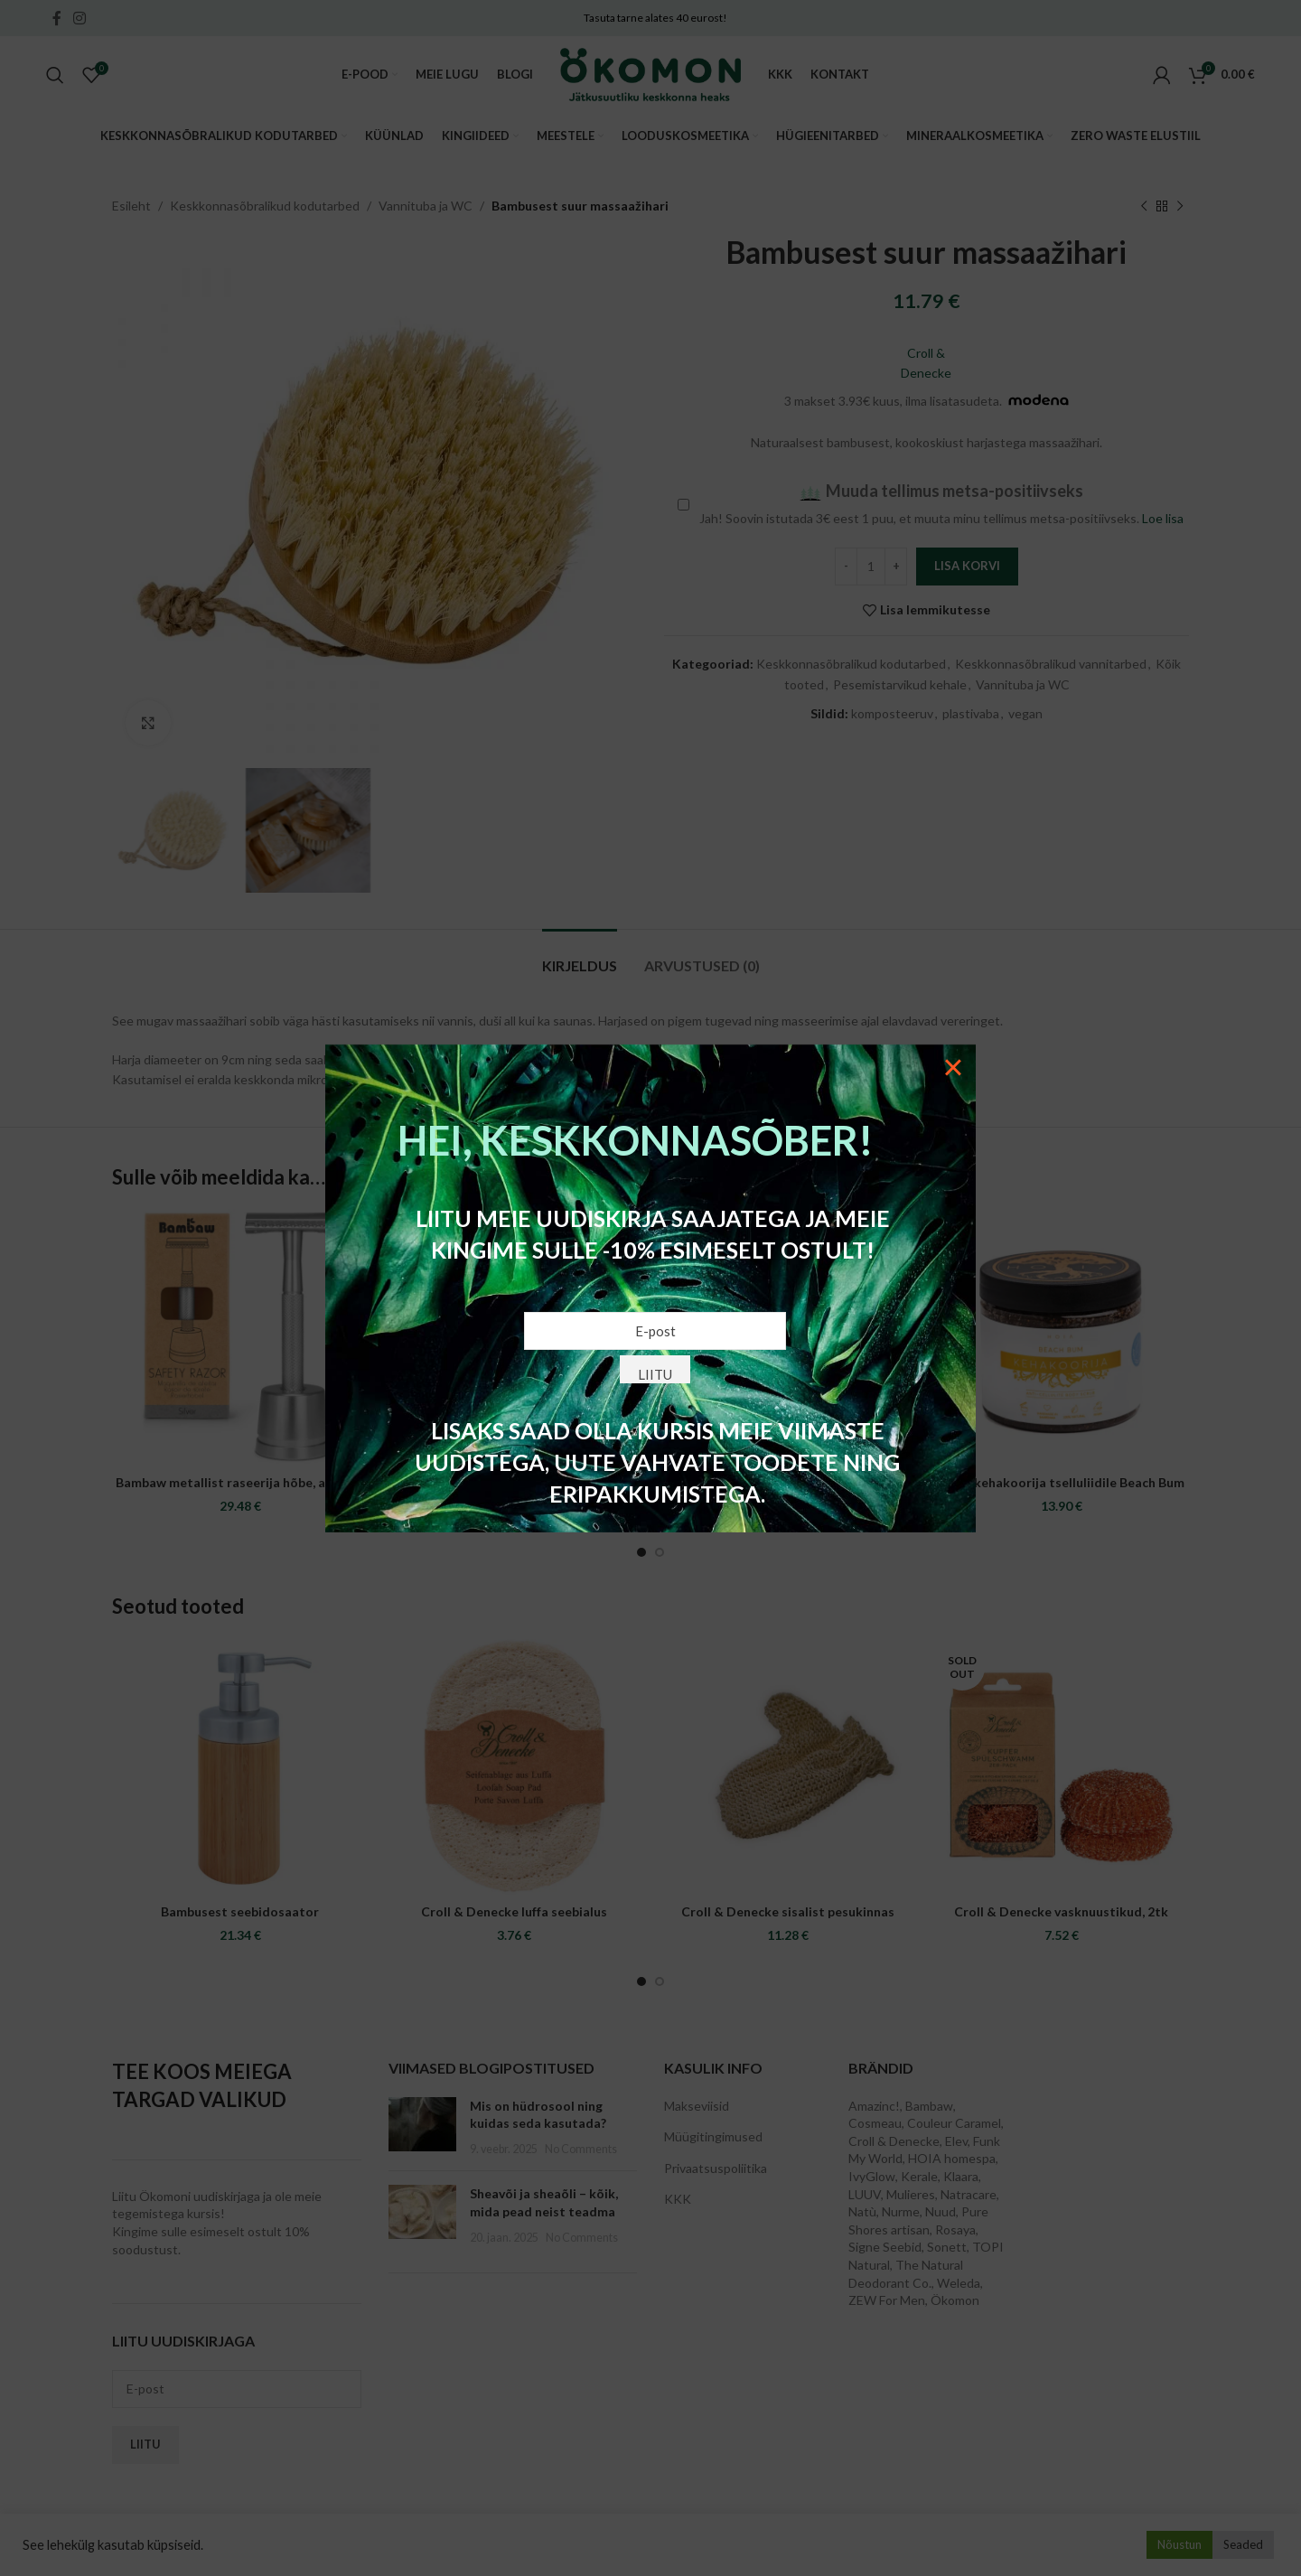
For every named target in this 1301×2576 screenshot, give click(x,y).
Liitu (655, 1374)
